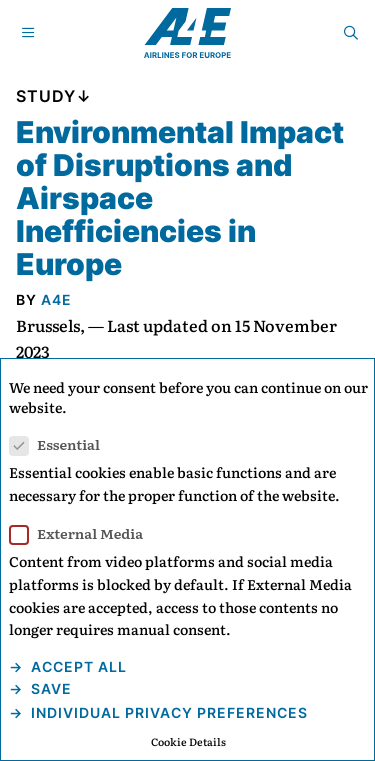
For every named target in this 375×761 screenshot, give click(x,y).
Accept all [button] (77, 666)
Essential (61, 444)
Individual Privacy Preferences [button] (167, 712)
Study (46, 96)
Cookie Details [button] (188, 741)
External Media (82, 533)
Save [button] (49, 688)
